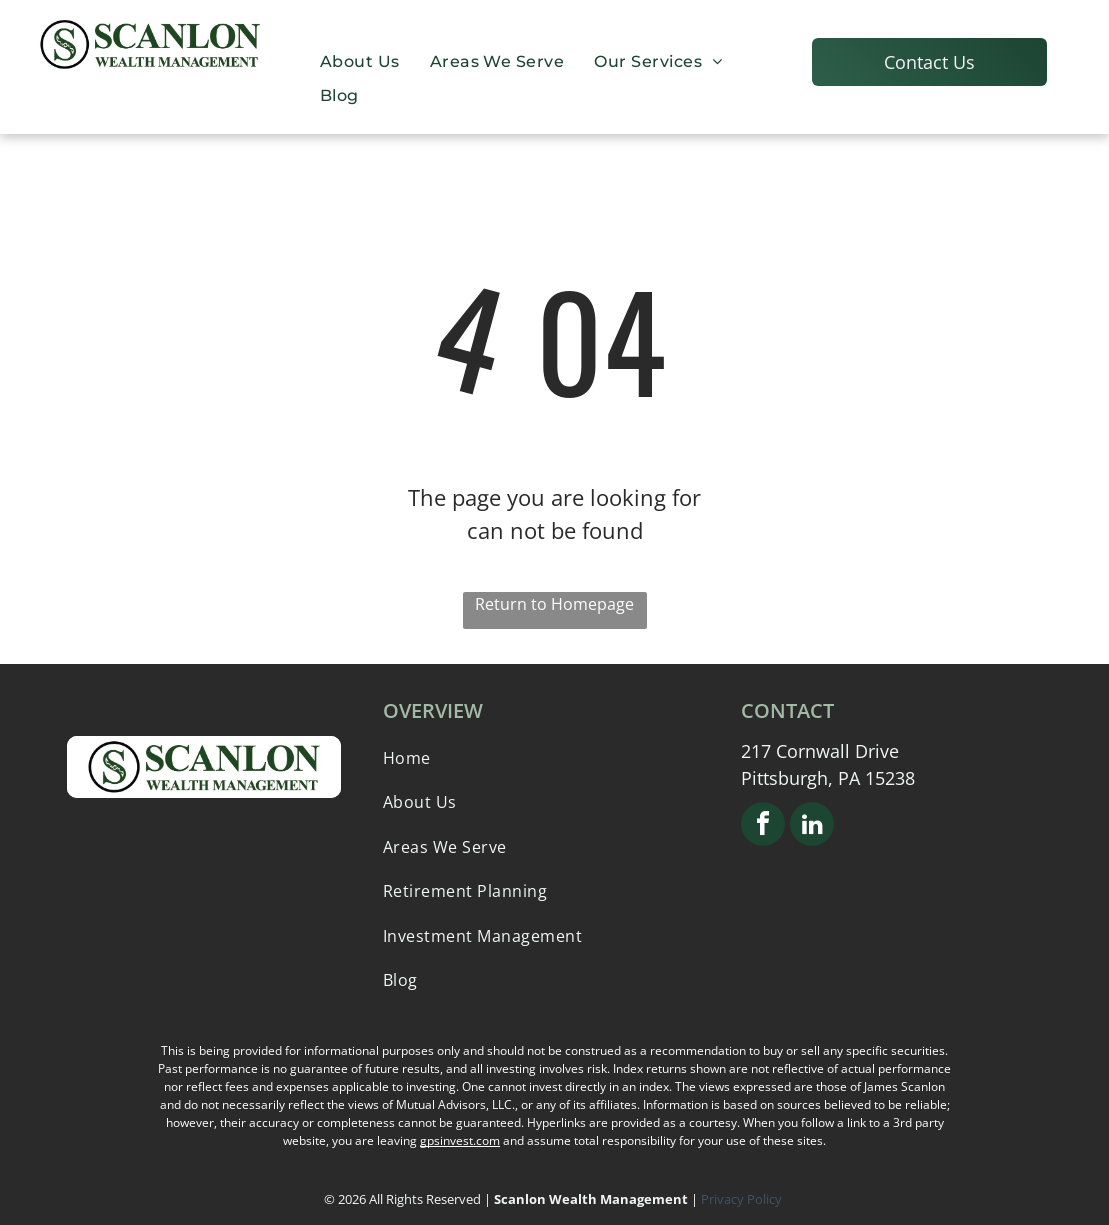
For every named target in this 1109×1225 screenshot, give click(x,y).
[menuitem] (360, 61)
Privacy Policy (743, 1199)
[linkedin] (812, 826)
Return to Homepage (554, 604)
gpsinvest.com (460, 1140)
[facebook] (763, 826)
